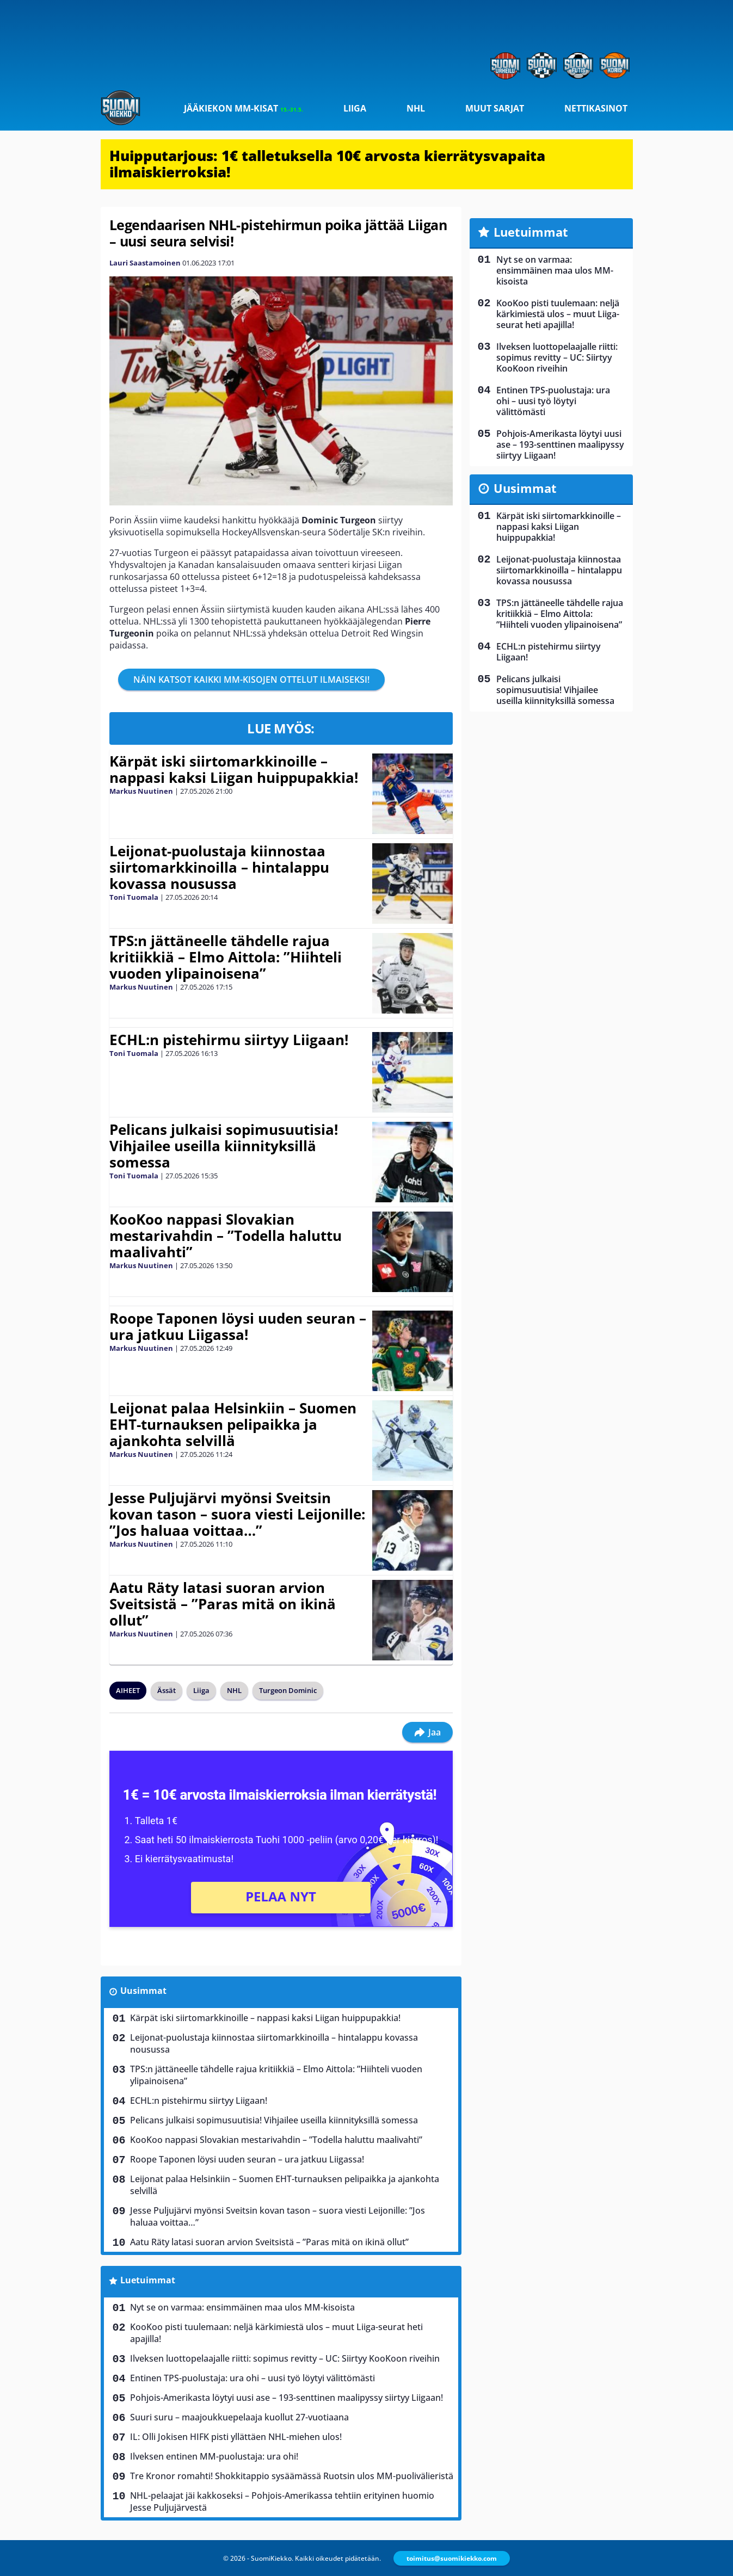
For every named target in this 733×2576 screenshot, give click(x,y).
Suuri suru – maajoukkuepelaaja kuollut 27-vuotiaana (239, 2417)
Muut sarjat (494, 108)
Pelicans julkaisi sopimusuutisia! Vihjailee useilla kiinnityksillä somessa (223, 1146)
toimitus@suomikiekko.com (451, 2558)
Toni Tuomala (133, 897)
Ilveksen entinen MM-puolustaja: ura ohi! (214, 2456)
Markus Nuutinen (141, 791)
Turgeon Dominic (288, 1690)
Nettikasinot (595, 108)
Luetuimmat (147, 2280)
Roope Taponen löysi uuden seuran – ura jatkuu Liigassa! (237, 1326)
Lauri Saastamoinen (145, 263)
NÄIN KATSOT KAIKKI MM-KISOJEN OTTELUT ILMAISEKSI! (251, 679)
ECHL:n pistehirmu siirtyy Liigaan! (228, 1039)
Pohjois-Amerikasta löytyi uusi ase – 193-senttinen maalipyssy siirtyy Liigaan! (286, 2398)
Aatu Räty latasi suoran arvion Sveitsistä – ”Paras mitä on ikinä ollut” (222, 1604)
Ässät (166, 1690)
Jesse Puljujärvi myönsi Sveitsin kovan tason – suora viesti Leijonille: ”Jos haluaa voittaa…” (237, 1514)
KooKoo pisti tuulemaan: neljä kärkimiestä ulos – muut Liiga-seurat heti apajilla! (276, 2333)
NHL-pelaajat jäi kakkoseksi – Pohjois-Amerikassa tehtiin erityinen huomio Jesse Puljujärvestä (282, 2501)
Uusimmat (143, 1991)
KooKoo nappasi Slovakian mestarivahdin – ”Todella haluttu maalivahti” (225, 1235)
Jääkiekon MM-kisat (243, 108)
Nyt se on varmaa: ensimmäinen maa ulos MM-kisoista (242, 2307)
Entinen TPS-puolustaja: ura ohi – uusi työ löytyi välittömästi (252, 2378)
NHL (415, 108)
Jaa (427, 1732)
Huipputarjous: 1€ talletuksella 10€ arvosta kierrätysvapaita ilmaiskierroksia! (327, 164)
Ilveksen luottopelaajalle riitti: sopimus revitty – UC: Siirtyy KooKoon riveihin (285, 2358)
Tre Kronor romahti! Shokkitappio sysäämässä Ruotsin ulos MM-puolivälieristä (291, 2476)
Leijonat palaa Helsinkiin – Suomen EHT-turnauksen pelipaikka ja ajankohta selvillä (232, 1424)
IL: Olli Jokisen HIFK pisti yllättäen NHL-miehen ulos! (236, 2437)
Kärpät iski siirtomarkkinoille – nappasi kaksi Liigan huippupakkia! (233, 769)
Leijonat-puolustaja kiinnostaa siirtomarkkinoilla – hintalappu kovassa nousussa (219, 867)
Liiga (354, 108)
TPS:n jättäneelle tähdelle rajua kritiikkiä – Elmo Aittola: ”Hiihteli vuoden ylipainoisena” (225, 957)
